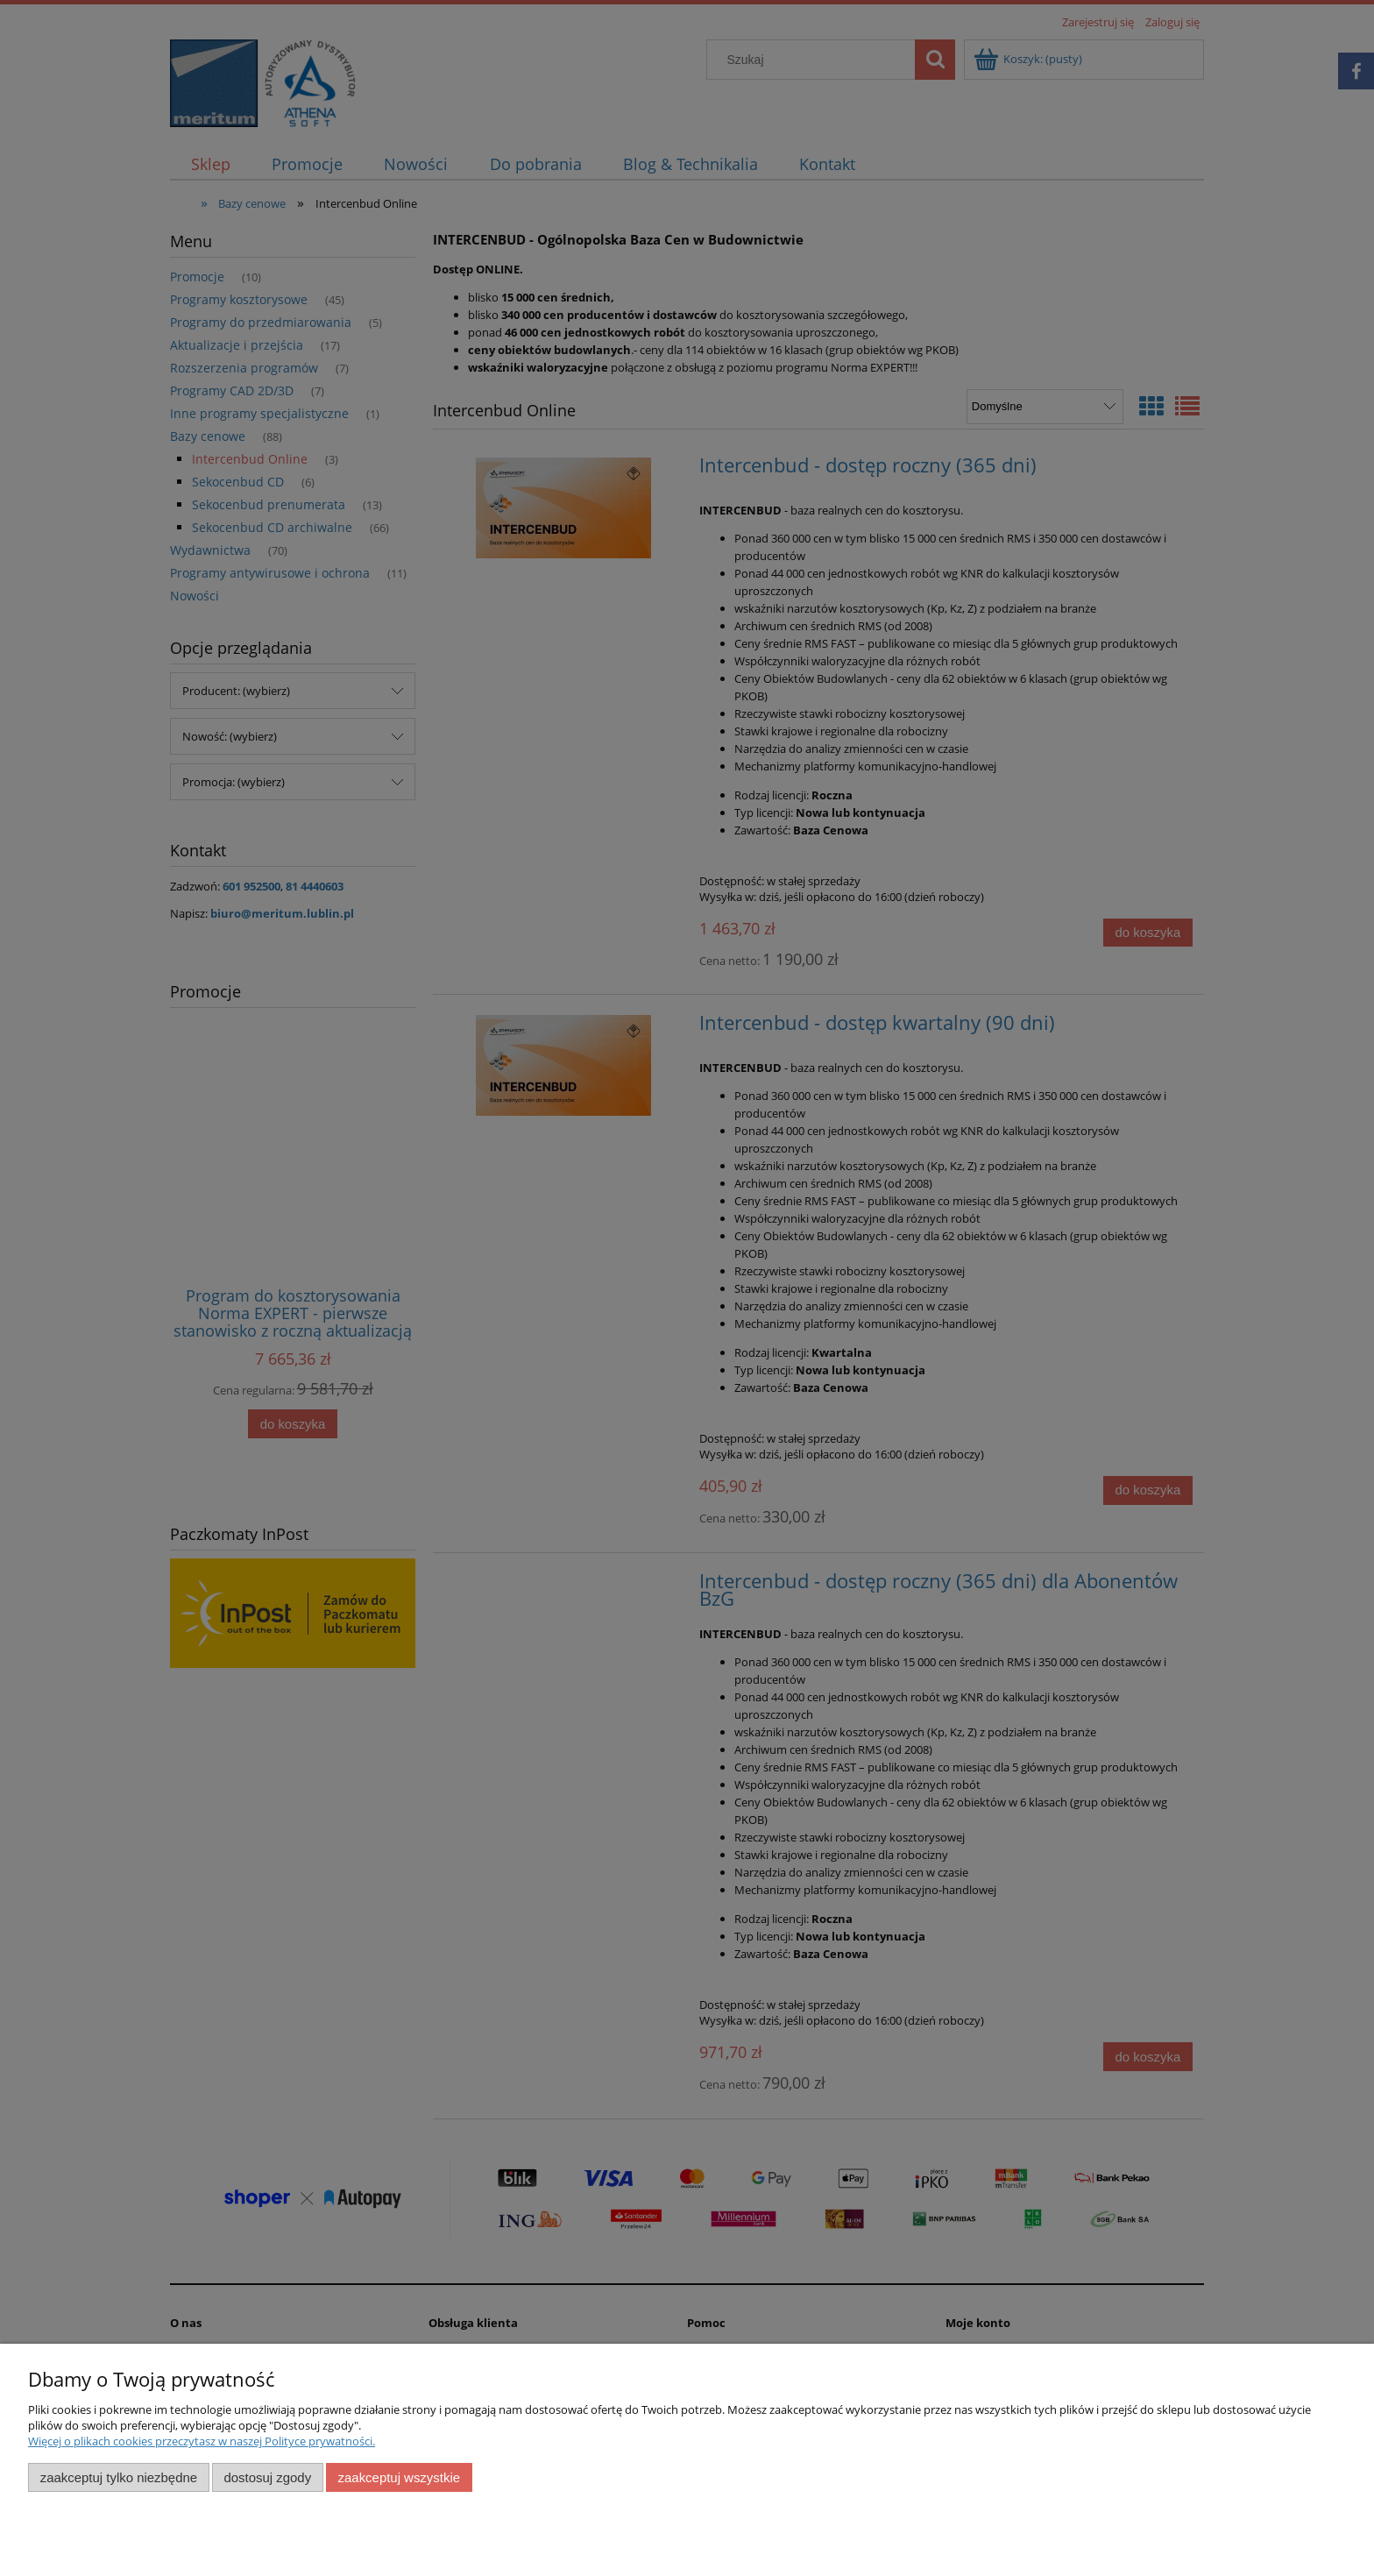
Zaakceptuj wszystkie (399, 2477)
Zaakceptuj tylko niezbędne (118, 2477)
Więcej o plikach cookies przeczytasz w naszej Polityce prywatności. (201, 2441)
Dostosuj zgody (267, 2477)
